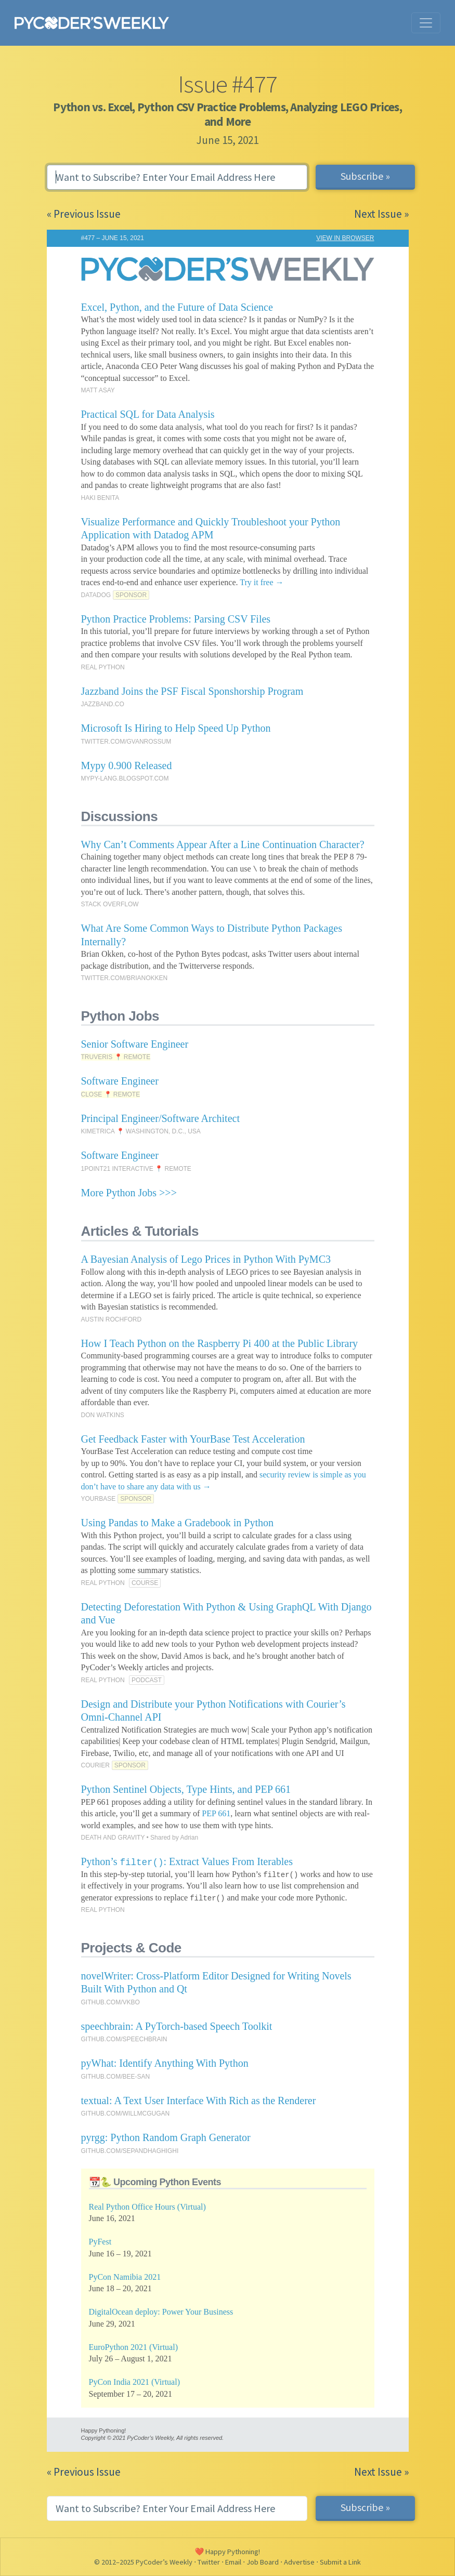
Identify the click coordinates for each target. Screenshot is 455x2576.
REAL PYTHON (103, 667)
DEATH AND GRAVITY (113, 1837)
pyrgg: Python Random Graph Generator (166, 2137)
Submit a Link (340, 2562)
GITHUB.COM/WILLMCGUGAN (125, 2113)
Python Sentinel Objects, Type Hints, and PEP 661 (186, 1789)
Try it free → (261, 582)
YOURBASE (98, 1498)
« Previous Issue (84, 214)
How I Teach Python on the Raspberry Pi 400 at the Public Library (219, 1343)
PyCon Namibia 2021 (125, 2277)
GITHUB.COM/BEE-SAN (115, 2076)
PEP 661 (216, 1813)
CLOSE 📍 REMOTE (110, 1094)
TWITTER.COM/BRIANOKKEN (124, 978)
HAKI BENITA (100, 497)
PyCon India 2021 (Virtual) (134, 2381)
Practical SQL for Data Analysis (148, 414)
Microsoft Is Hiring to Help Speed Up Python (176, 728)
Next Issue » (381, 214)
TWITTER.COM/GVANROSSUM (126, 741)
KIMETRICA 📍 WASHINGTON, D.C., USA (141, 1131)
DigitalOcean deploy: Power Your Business (161, 2311)
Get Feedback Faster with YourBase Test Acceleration (193, 1439)
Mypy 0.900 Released (126, 765)
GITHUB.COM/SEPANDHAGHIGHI (130, 2151)
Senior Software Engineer (135, 1044)
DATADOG (96, 595)
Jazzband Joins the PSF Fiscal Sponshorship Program (192, 691)
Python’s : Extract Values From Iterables (187, 1861)
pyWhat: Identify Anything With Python (165, 2063)
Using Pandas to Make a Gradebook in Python (177, 1522)
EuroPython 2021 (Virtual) (133, 2347)
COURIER (95, 1765)
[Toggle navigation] (425, 22)
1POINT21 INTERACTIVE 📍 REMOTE (136, 1168)
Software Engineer (120, 1081)
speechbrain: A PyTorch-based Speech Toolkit (176, 2026)
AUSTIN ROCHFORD (111, 1319)
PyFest (100, 2241)
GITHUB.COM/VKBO (110, 2002)
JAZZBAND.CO (102, 704)
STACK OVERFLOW (110, 904)
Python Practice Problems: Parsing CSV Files (176, 619)
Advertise (299, 2562)
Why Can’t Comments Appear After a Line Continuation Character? (223, 844)
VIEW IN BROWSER (345, 238)
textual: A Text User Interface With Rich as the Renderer (198, 2100)
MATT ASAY (98, 390)
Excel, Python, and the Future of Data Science (177, 307)
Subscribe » (365, 175)
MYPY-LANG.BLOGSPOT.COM (125, 778)
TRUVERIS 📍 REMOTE (116, 1057)
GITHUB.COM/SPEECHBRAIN (124, 2039)
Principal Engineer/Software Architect (160, 1118)
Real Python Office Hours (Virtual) (147, 2206)
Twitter (209, 2562)
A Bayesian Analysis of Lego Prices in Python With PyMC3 (206, 1259)
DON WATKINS (102, 1415)
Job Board (262, 2562)
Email (233, 2562)
